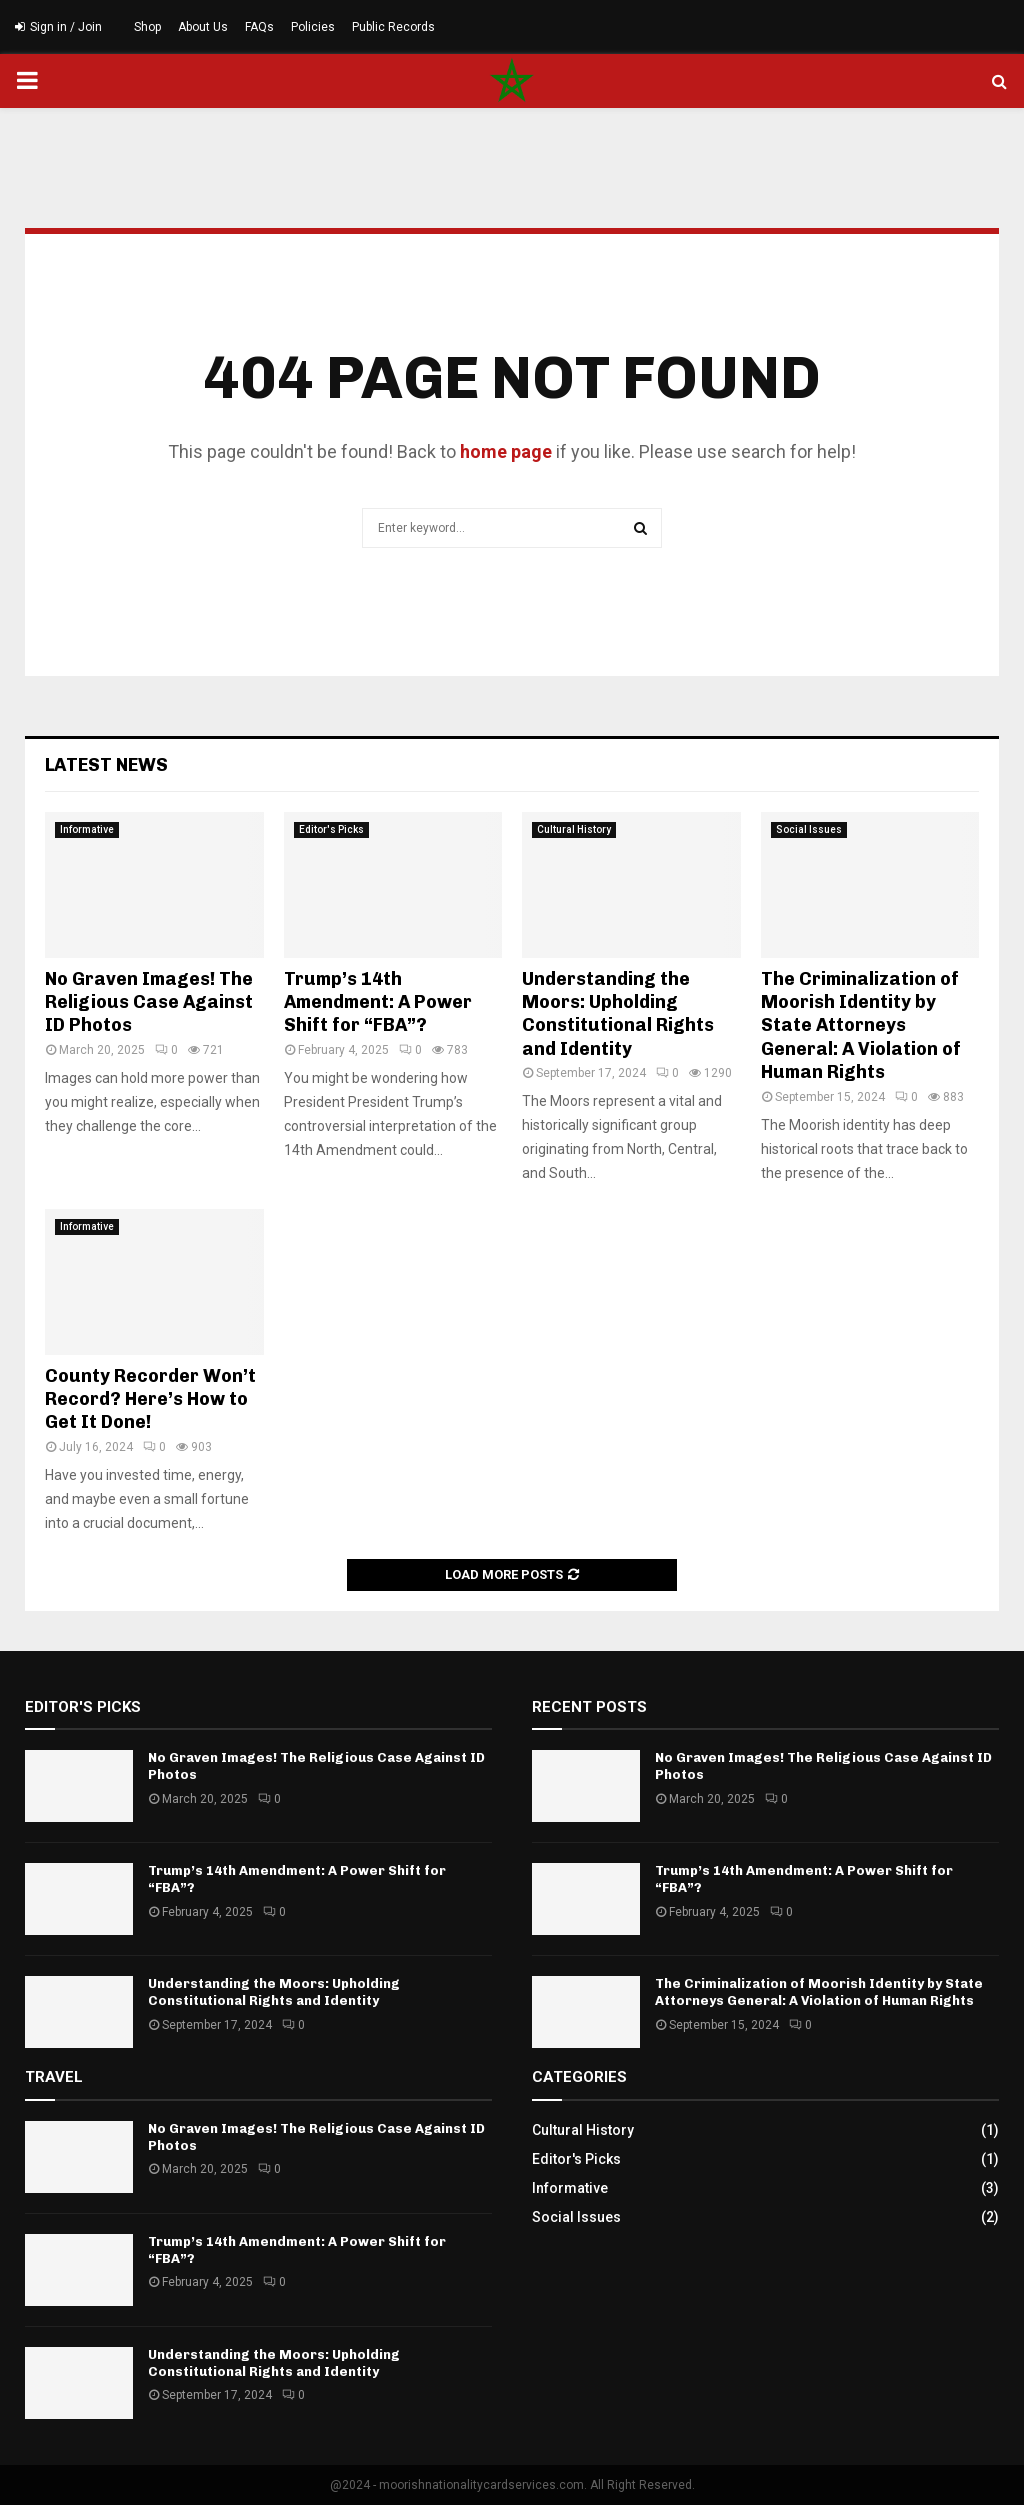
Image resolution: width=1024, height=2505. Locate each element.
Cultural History (574, 829)
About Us (203, 27)
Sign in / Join (58, 27)
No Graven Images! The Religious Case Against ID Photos (149, 1002)
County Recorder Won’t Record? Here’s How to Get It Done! (150, 1399)
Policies (313, 27)
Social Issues (809, 829)
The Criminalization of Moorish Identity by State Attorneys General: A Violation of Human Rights (861, 1026)
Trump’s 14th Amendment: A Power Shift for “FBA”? (378, 1002)
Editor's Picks (331, 829)
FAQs (259, 27)
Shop (147, 27)
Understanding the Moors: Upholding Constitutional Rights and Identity (618, 1014)
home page (506, 451)
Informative (87, 829)
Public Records (393, 27)
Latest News (106, 765)
